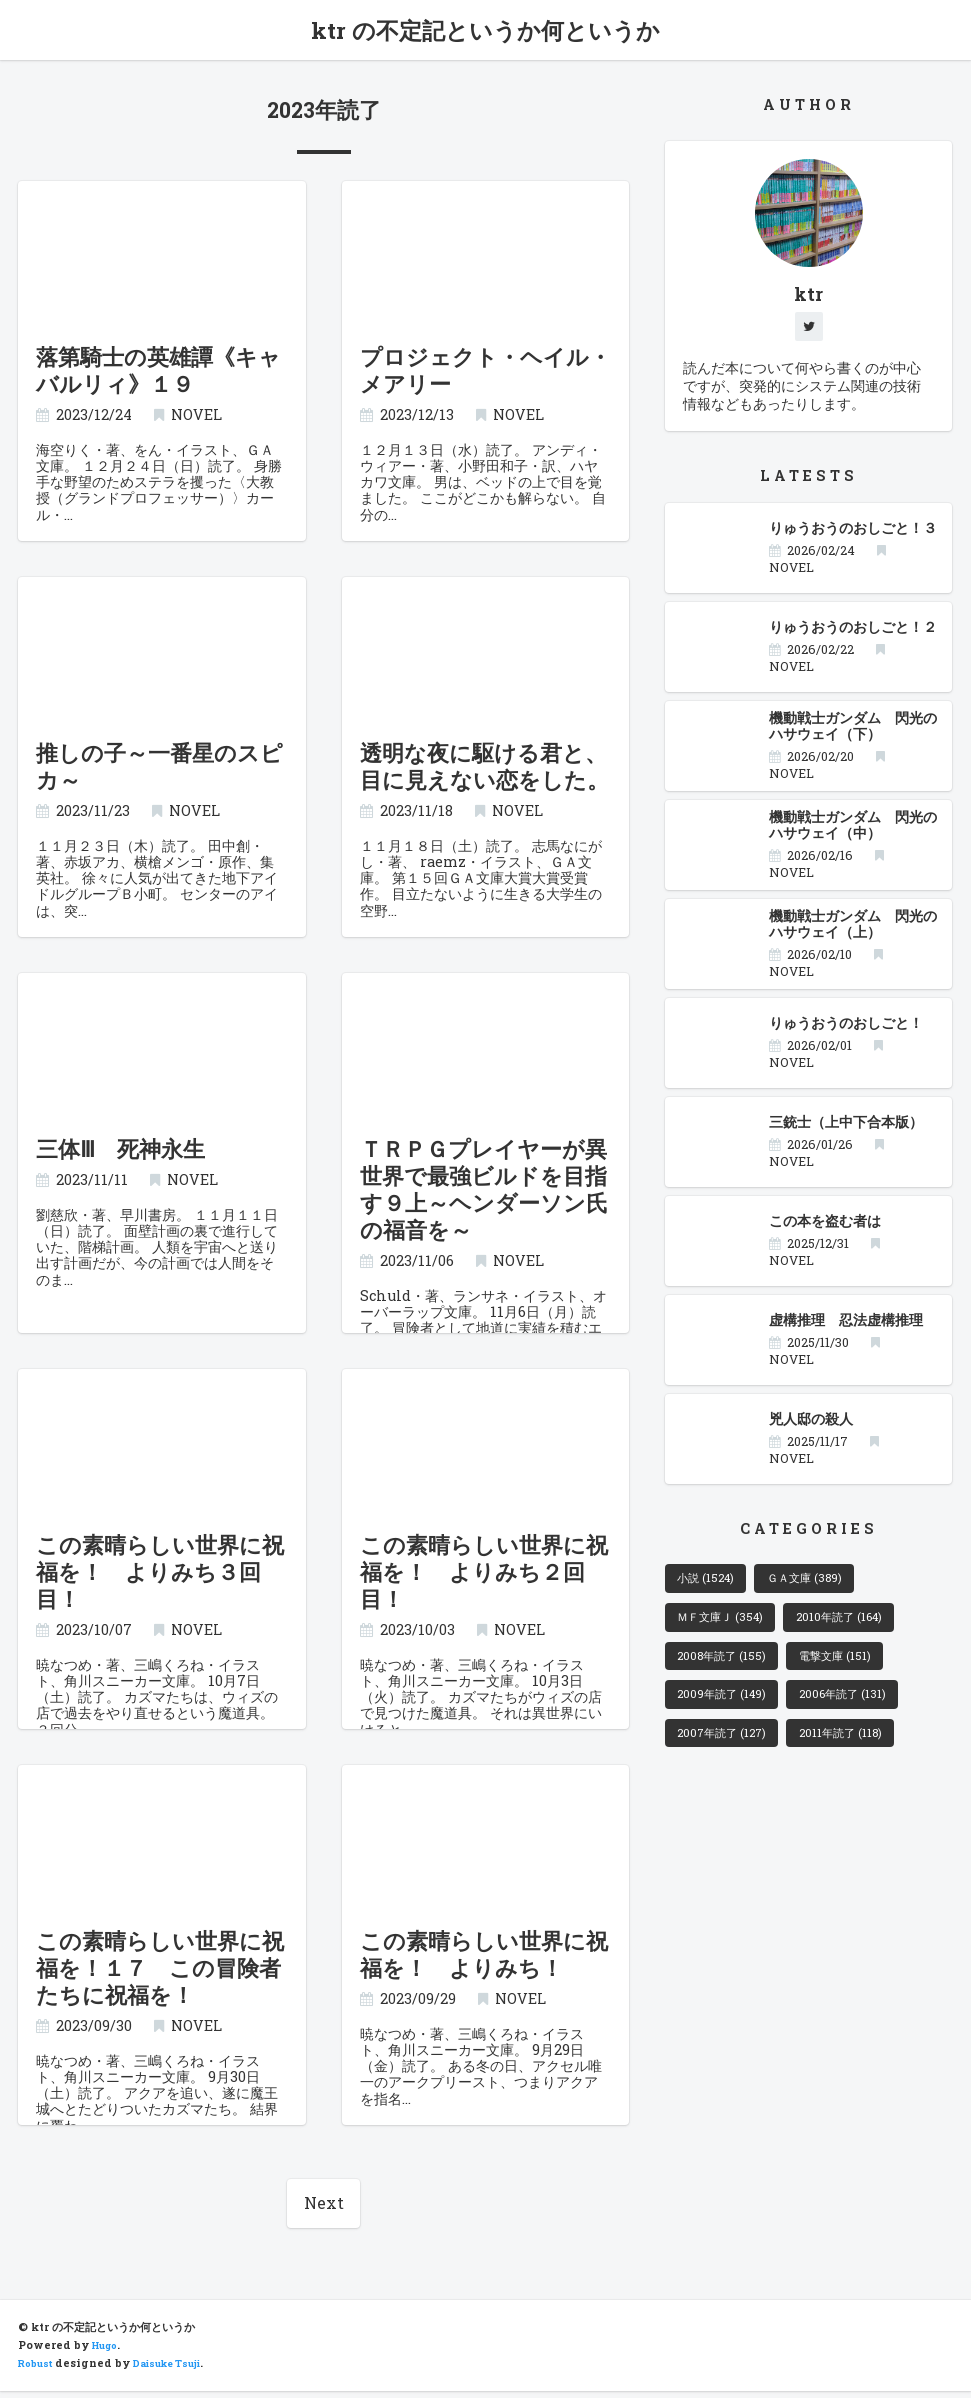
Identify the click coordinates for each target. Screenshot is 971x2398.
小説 (711, 1586)
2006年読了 (863, 1713)
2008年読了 (728, 1671)
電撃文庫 (853, 1671)
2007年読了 (728, 1756)
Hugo (108, 2353)
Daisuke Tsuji (180, 2371)
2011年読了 (860, 1756)
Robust (38, 2371)
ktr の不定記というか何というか (486, 31)
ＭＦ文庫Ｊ (728, 1628)
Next (324, 2209)
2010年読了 (861, 1628)
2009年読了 (729, 1713)
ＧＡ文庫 (822, 1586)
